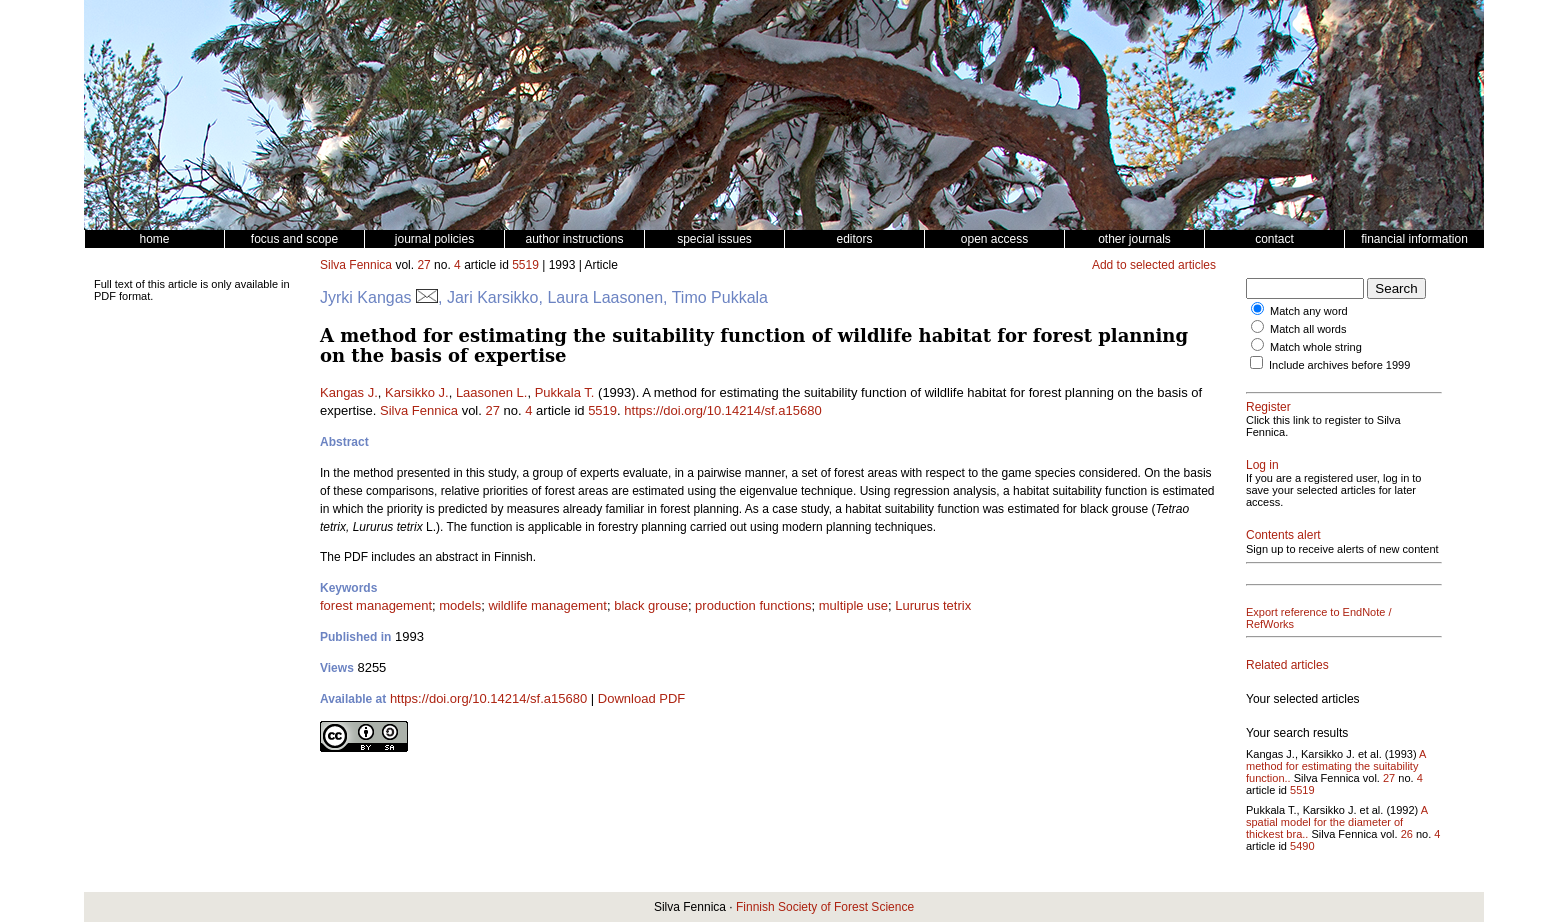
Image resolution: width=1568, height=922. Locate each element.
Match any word (1309, 311)
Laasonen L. (492, 392)
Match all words (1308, 329)
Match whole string (1316, 347)
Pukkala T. (565, 392)
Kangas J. (349, 392)
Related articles (1287, 665)
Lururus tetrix (933, 605)
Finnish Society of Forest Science (825, 907)
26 (1407, 834)
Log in (1262, 465)
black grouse (651, 605)
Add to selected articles (1154, 265)
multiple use (853, 605)
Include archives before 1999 (1339, 365)
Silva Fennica (356, 265)
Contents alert (1283, 535)
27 (423, 265)
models (460, 605)
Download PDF (641, 698)
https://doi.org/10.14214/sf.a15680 (722, 410)
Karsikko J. (417, 392)
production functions (753, 605)
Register (1268, 407)
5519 (525, 265)
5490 (1302, 846)
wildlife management (547, 605)
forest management (376, 605)
